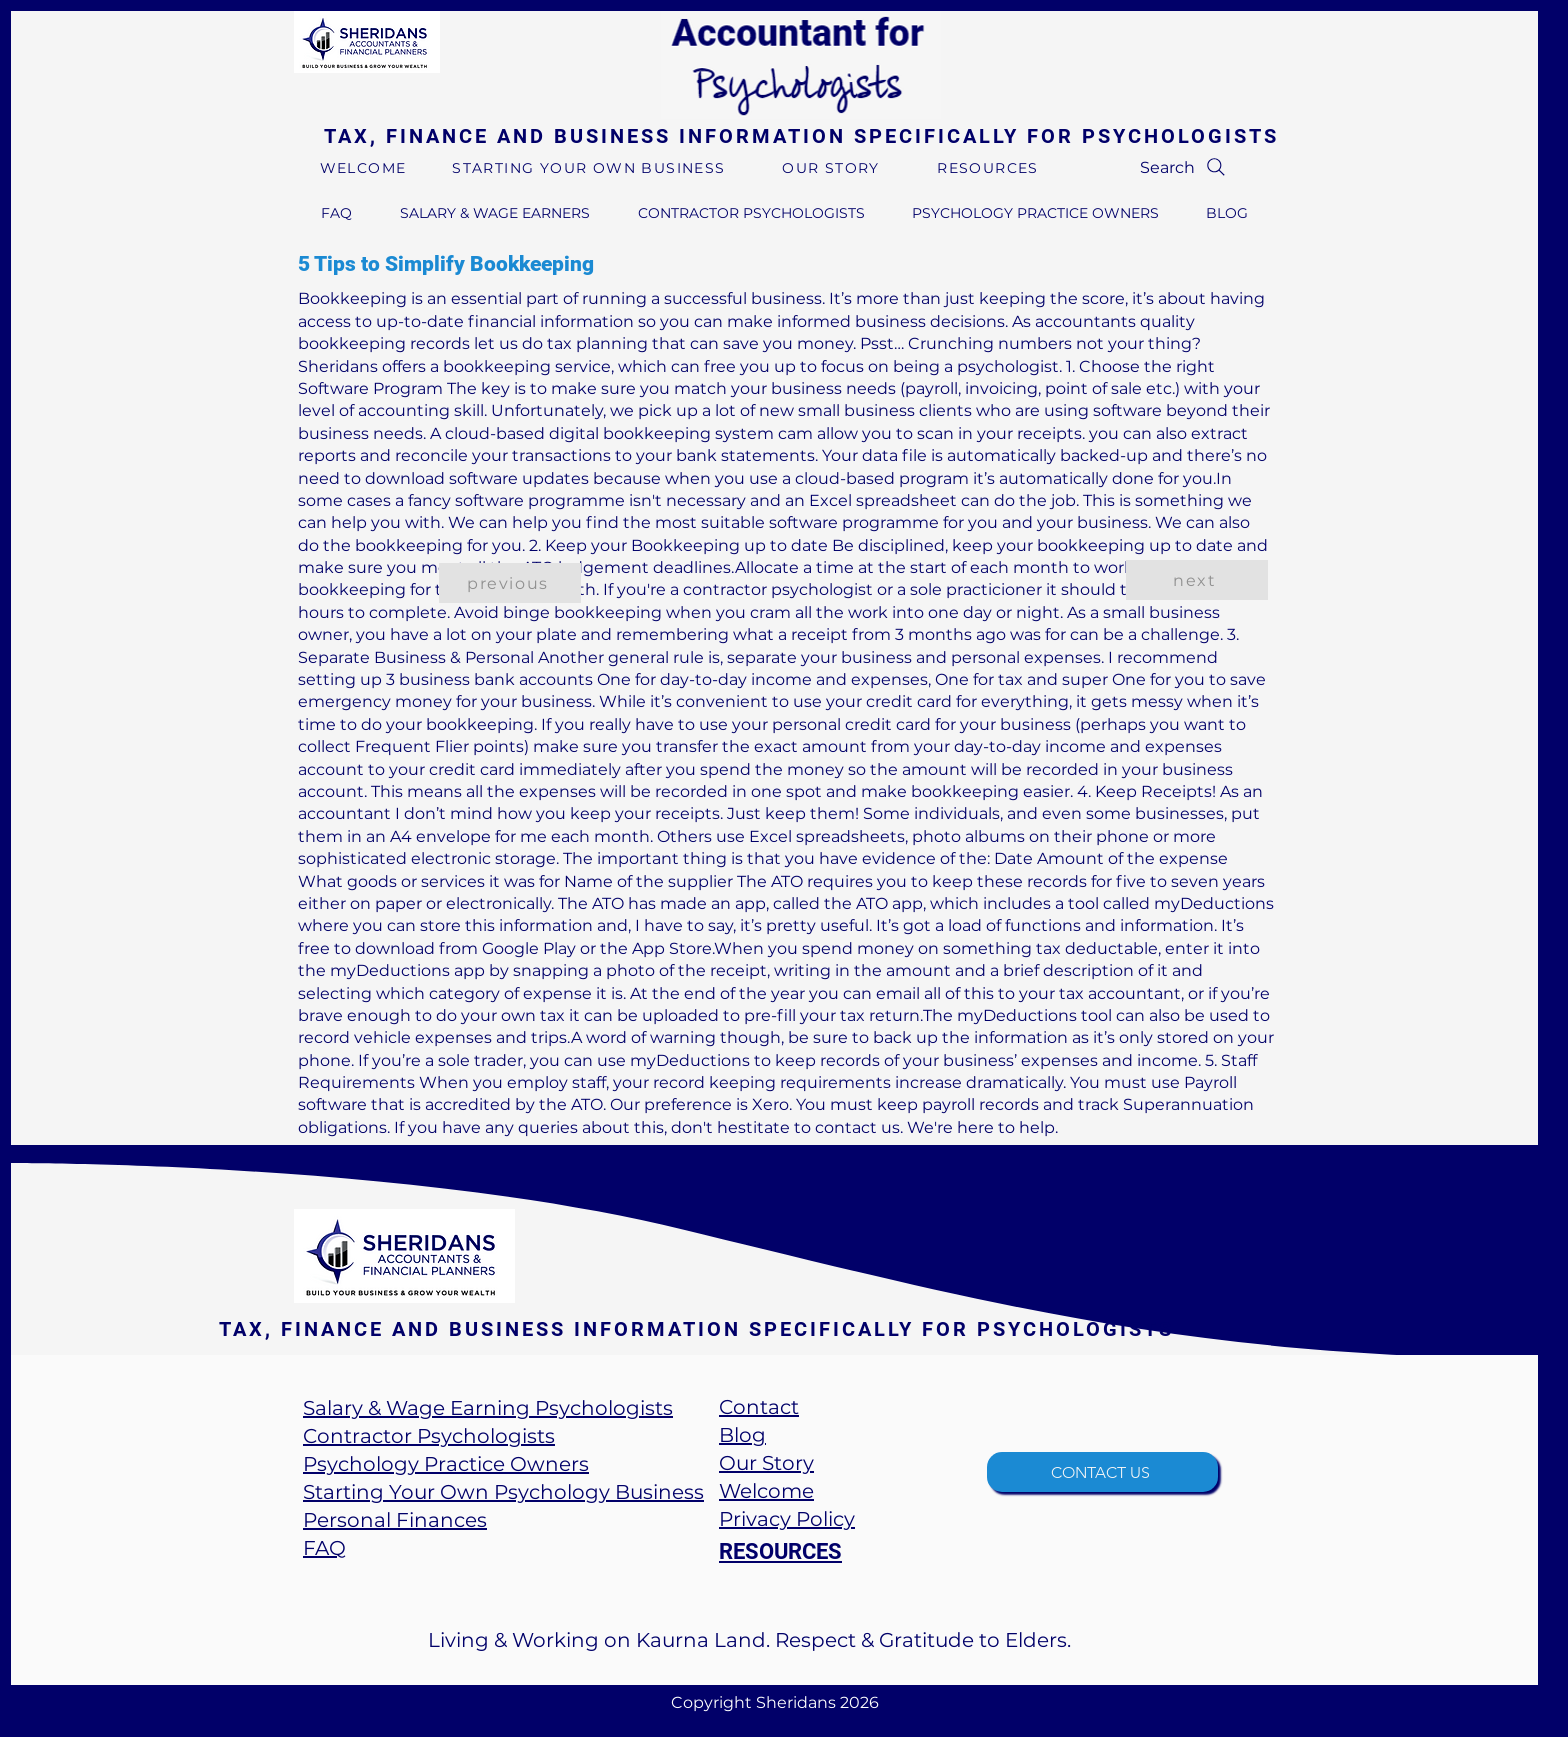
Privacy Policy (787, 1519)
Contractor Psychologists (429, 1436)
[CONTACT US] (1102, 1472)
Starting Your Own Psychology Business (503, 1492)
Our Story (766, 1463)
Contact (759, 1407)
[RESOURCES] (990, 168)
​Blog (742, 1435)
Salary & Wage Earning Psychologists (488, 1408)
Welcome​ (766, 1491)
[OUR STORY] (833, 168)
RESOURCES (780, 1551)
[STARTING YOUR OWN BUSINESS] (591, 168)
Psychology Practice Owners (446, 1464)
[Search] (1184, 167)
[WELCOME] (365, 168)
